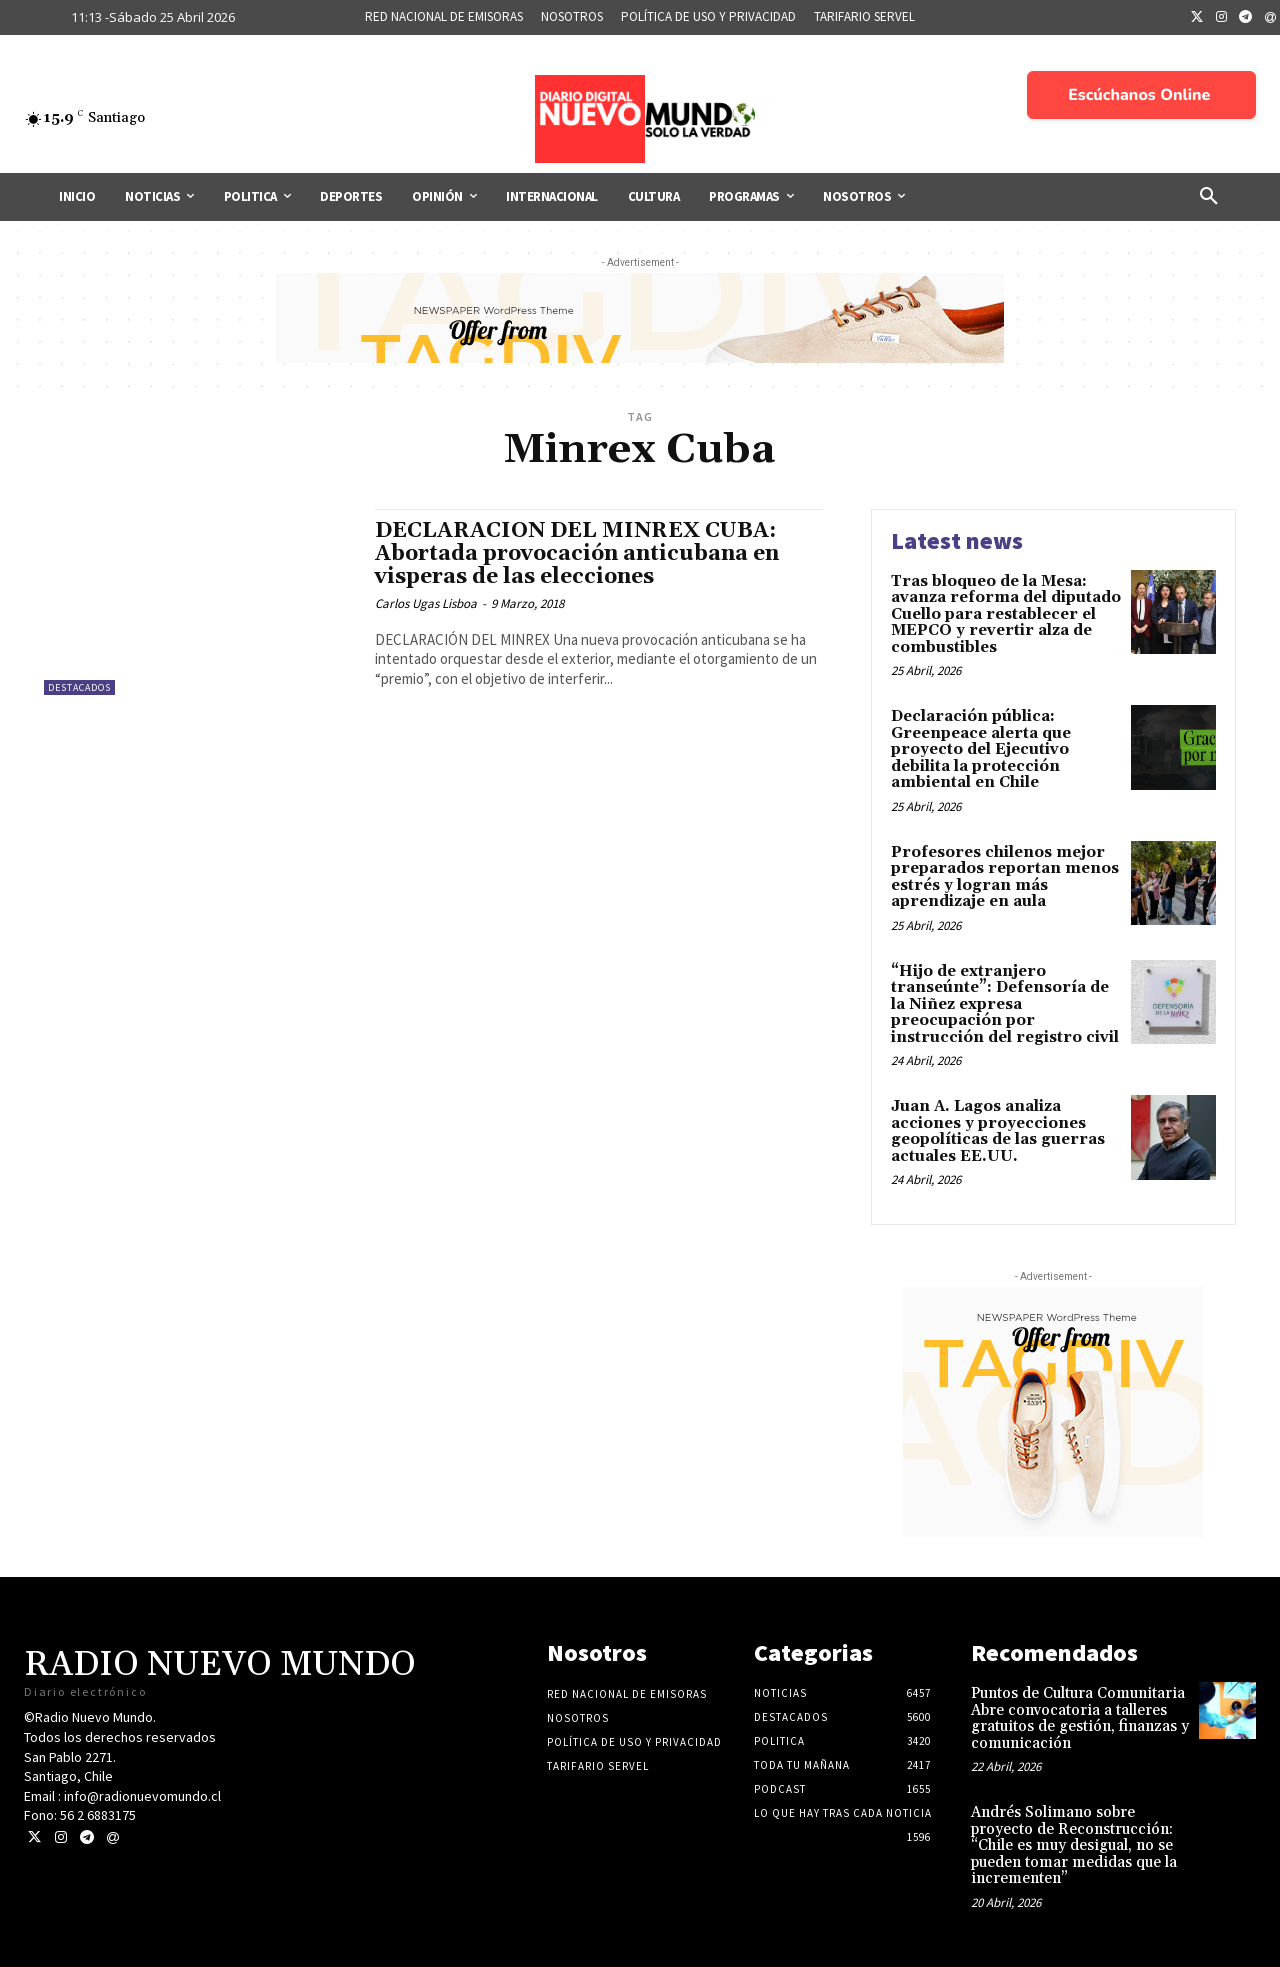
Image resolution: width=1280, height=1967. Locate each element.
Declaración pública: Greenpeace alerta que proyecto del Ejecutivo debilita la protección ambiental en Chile (981, 749)
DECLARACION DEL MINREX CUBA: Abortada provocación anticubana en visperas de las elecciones (577, 554)
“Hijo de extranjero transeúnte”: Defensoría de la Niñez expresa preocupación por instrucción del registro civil (1005, 1004)
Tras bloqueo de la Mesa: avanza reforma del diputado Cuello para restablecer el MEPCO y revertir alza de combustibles (1006, 614)
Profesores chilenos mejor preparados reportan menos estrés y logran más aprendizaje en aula (1005, 877)
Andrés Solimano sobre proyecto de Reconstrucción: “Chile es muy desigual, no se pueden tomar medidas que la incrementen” (1074, 1845)
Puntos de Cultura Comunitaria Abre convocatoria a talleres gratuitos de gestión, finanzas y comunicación (1080, 1718)
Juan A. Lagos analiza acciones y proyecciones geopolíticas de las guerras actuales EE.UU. (998, 1131)
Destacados (79, 687)
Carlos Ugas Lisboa (426, 603)
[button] (1209, 197)
